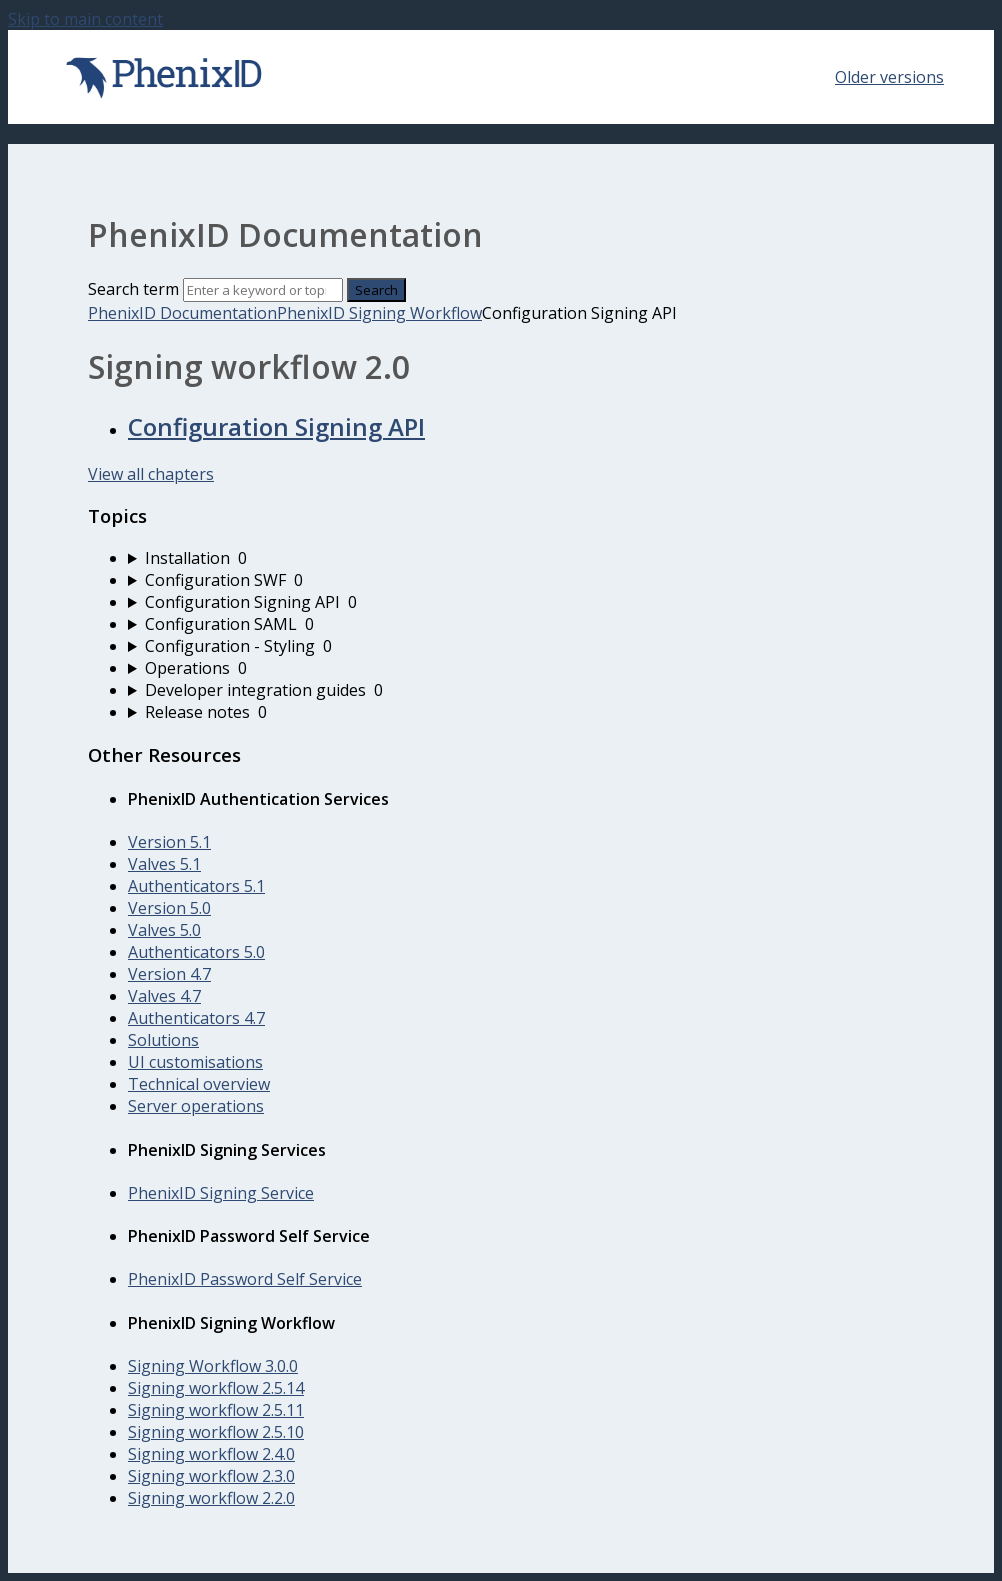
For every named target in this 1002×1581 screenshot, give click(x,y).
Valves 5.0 (164, 930)
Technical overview (199, 1084)
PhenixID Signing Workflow (379, 313)
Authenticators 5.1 (196, 886)
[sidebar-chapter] (521, 558)
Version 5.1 (169, 842)
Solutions (163, 1040)
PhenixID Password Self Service (245, 1279)
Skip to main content (85, 19)
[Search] (263, 290)
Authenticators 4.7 (196, 1018)
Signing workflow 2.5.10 (216, 1432)
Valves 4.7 (164, 996)
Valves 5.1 (164, 864)
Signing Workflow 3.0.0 (213, 1366)
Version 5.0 (169, 908)
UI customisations (195, 1062)
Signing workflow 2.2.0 (211, 1498)
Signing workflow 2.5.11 (216, 1410)
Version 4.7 (169, 974)
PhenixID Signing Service (221, 1193)
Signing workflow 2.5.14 (216, 1388)
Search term (133, 289)
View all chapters (151, 474)
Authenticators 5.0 (196, 952)
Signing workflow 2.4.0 (211, 1454)
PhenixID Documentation (182, 313)
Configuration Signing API (276, 426)
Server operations (196, 1106)
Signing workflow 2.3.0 (211, 1476)
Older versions (889, 77)
